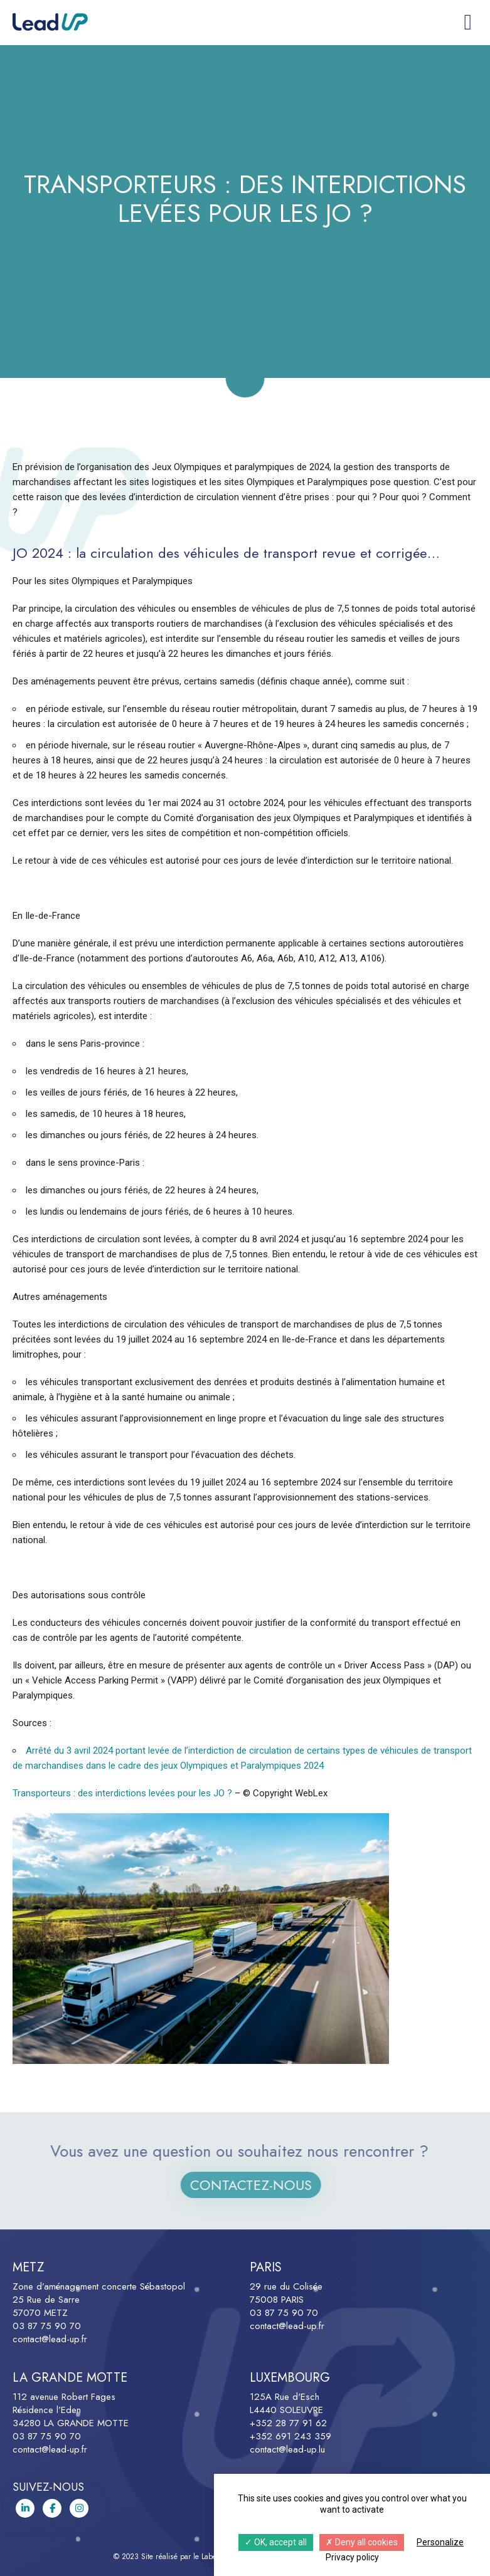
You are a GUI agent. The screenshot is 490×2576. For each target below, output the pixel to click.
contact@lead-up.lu (287, 2449)
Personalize (440, 2542)
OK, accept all (276, 2542)
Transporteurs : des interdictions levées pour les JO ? (122, 1793)
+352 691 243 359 (290, 2436)
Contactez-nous (263, 2185)
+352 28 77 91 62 (288, 2423)
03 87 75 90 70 (47, 2326)
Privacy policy (352, 2557)
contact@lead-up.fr (50, 2339)
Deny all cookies (362, 2542)
